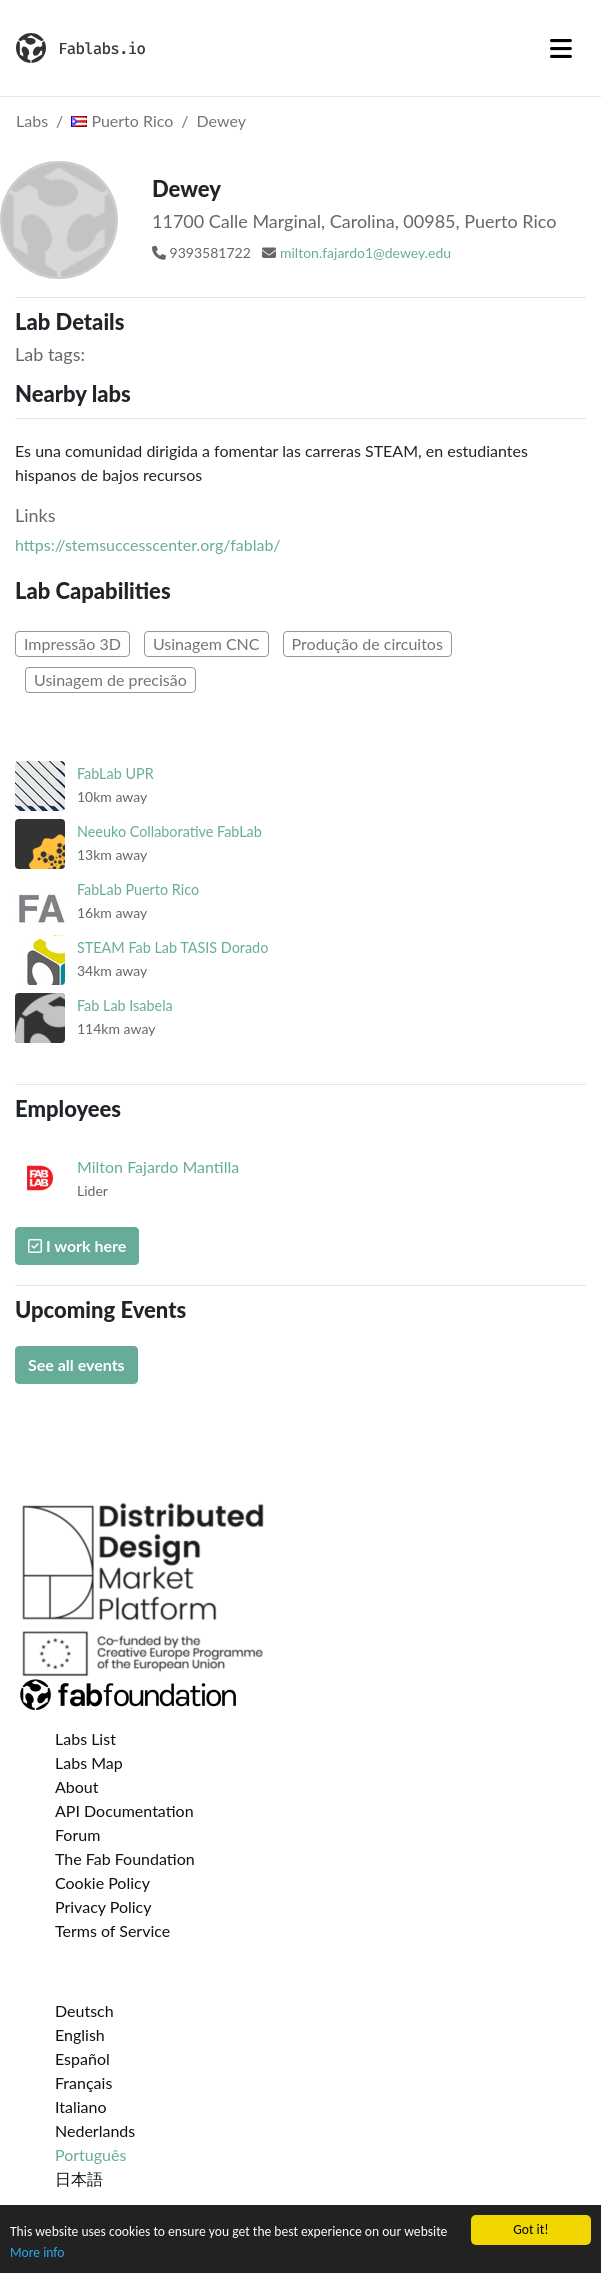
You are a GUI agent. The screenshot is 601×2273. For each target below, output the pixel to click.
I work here (77, 1245)
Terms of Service (112, 1930)
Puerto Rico (122, 120)
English (80, 2034)
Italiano (81, 2106)
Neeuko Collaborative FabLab (169, 831)
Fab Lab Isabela (125, 1005)
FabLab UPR (115, 773)
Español (82, 2058)
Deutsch (84, 2010)
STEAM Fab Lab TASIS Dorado (172, 947)
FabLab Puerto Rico (138, 889)
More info (37, 2252)
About (77, 1786)
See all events (76, 1364)
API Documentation (124, 1810)
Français (83, 2082)
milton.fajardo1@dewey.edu (365, 252)
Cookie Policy (102, 1882)
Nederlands (95, 2130)
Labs (32, 120)
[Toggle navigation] (561, 48)
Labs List (85, 1738)
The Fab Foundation (125, 1858)
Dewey (221, 120)
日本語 (79, 2178)
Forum (77, 1834)
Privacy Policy (103, 1906)
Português (90, 2154)
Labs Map (89, 1762)
